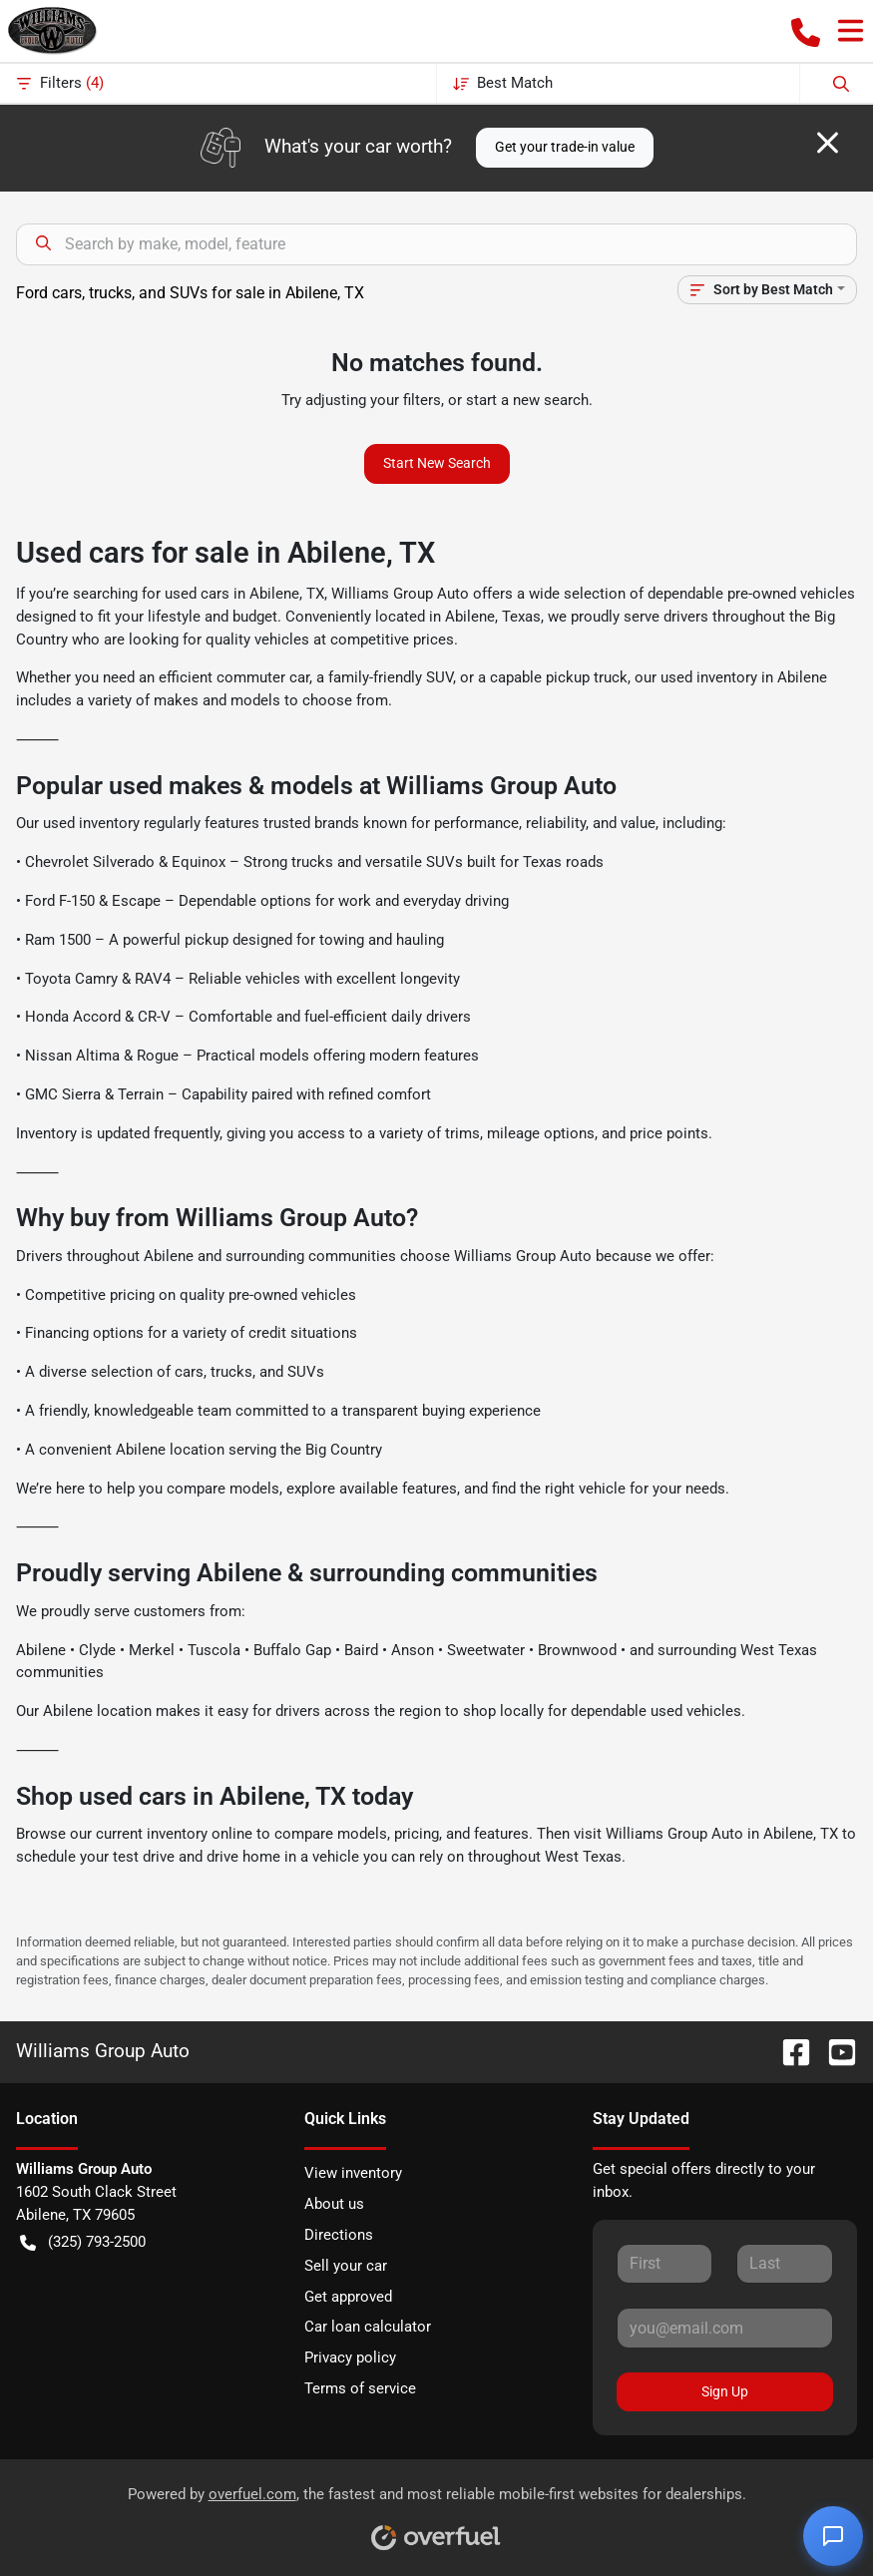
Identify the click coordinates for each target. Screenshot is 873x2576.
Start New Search (437, 463)
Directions (338, 2235)
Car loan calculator (367, 2327)
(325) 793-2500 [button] (83, 2242)
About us (334, 2204)
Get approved (348, 2297)
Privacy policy (350, 2357)
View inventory (353, 2173)
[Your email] (725, 2328)
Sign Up (724, 2391)
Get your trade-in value (565, 147)
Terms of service (360, 2388)
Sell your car (345, 2266)
